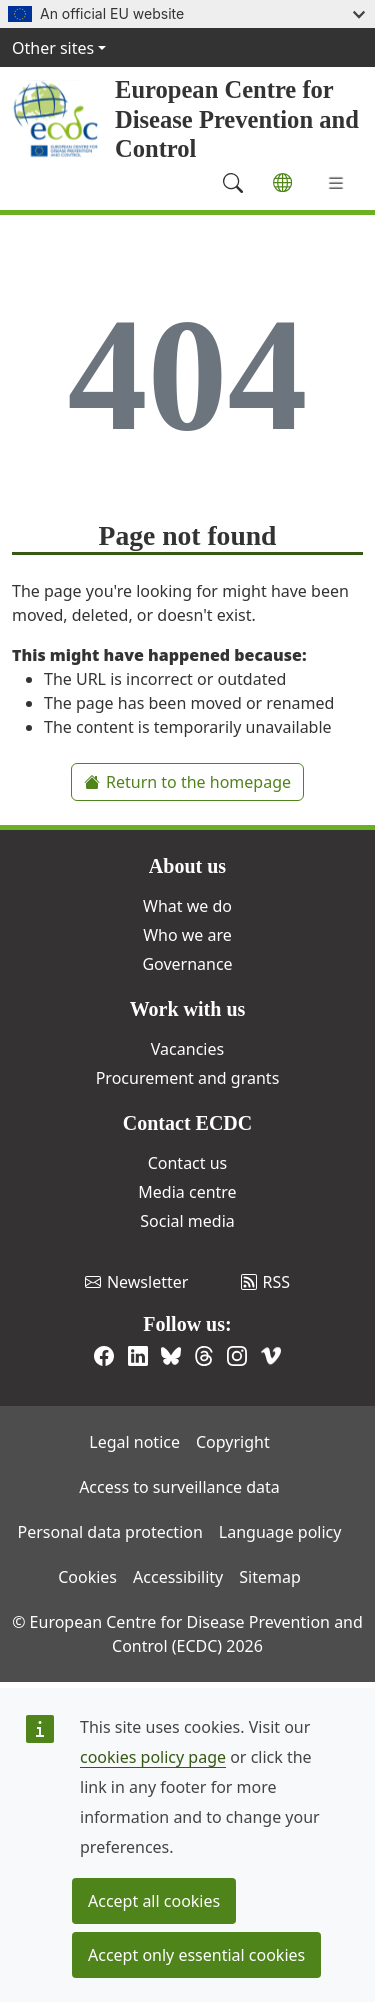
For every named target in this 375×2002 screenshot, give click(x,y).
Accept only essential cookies (196, 1955)
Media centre (187, 1192)
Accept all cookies (154, 1901)
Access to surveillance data (179, 1487)
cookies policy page (153, 1757)
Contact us (188, 1163)
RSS (266, 1282)
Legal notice (134, 1442)
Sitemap (270, 1577)
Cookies (87, 1577)
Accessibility (178, 1577)
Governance (187, 964)
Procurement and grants (188, 1078)
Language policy (280, 1532)
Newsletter (136, 1282)
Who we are (187, 935)
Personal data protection (110, 1532)
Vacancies (187, 1049)
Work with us (188, 1009)
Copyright (233, 1442)
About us (187, 866)
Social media (187, 1221)
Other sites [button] (53, 48)
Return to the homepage (187, 782)
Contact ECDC (187, 1123)
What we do (187, 906)
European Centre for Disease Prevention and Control (237, 119)
